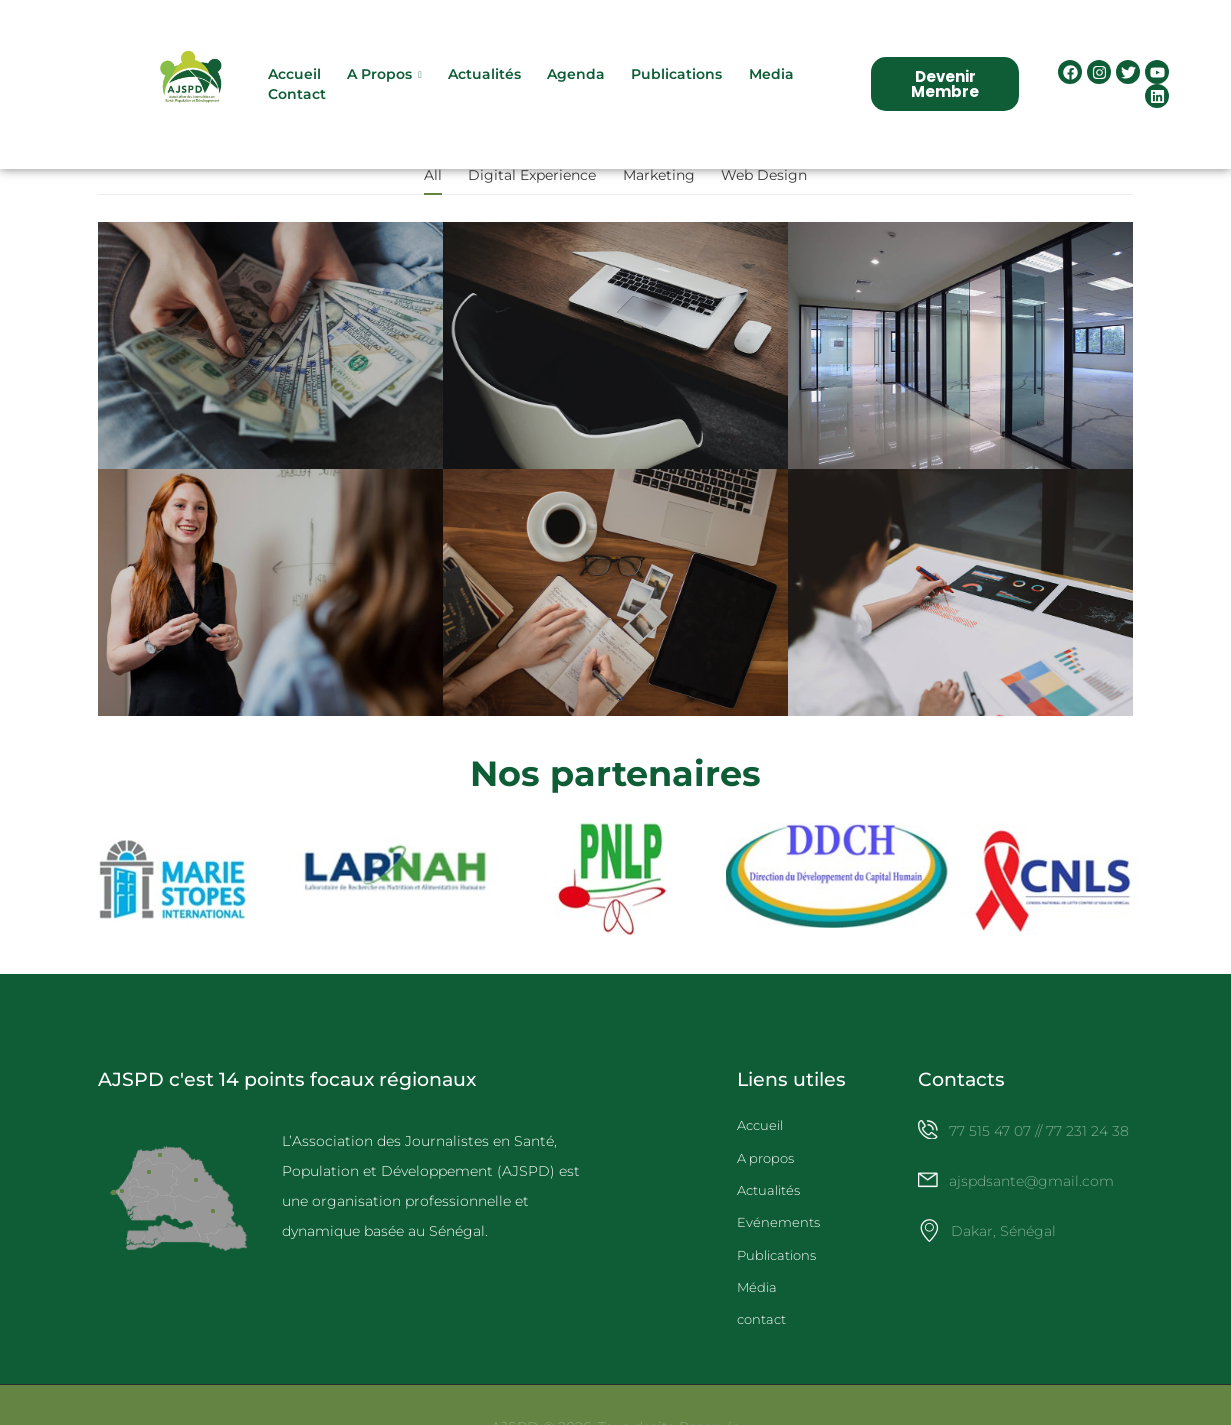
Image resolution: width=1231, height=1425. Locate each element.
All (433, 186)
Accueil (295, 79)
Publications (678, 79)
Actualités (485, 79)
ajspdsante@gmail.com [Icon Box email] (1032, 1192)
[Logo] (191, 90)
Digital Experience (532, 186)
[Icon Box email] (1025, 1206)
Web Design (764, 186)
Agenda (578, 79)
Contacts (961, 1090)
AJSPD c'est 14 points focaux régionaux (287, 1090)
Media (772, 79)
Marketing (659, 186)
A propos (380, 79)
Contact (298, 100)
